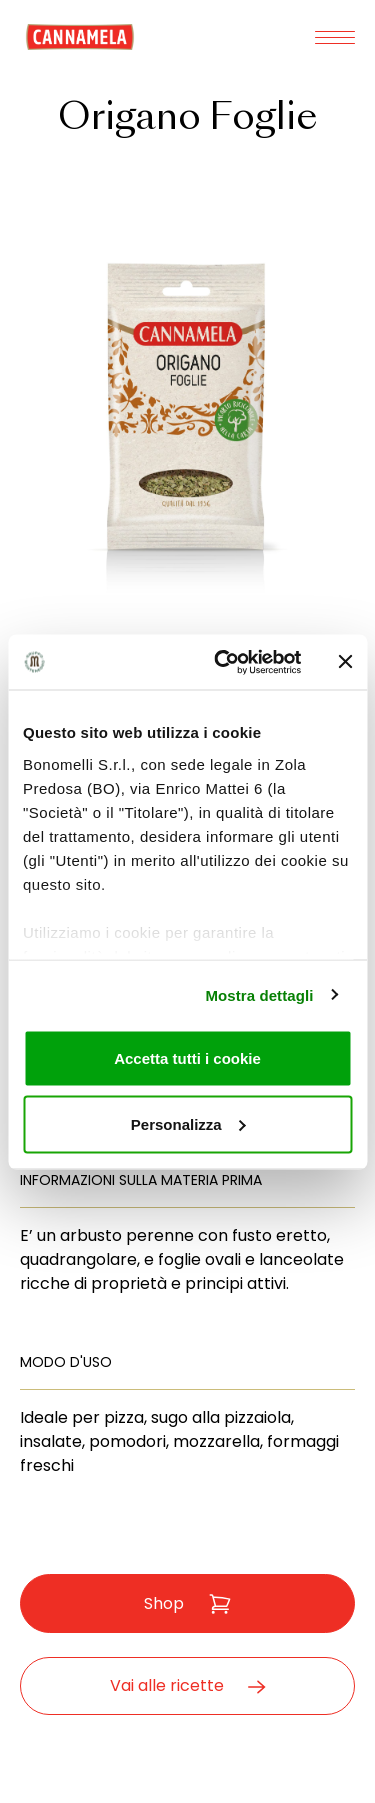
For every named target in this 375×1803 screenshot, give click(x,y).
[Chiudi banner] (345, 662)
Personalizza (188, 1123)
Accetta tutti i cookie (187, 1058)
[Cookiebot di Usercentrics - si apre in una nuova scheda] (223, 662)
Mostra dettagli (259, 994)
